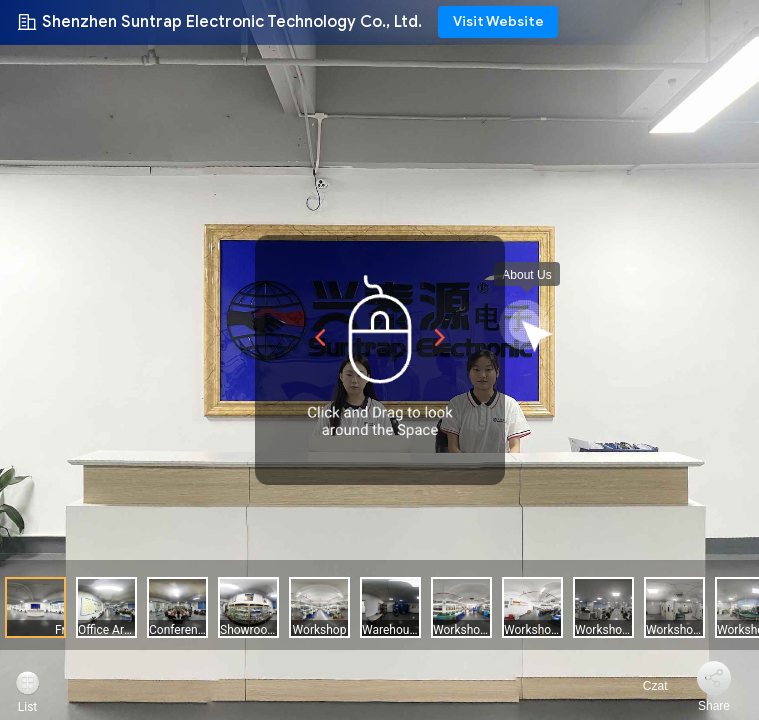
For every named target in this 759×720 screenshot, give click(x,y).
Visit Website (498, 21)
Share (714, 706)
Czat (643, 686)
